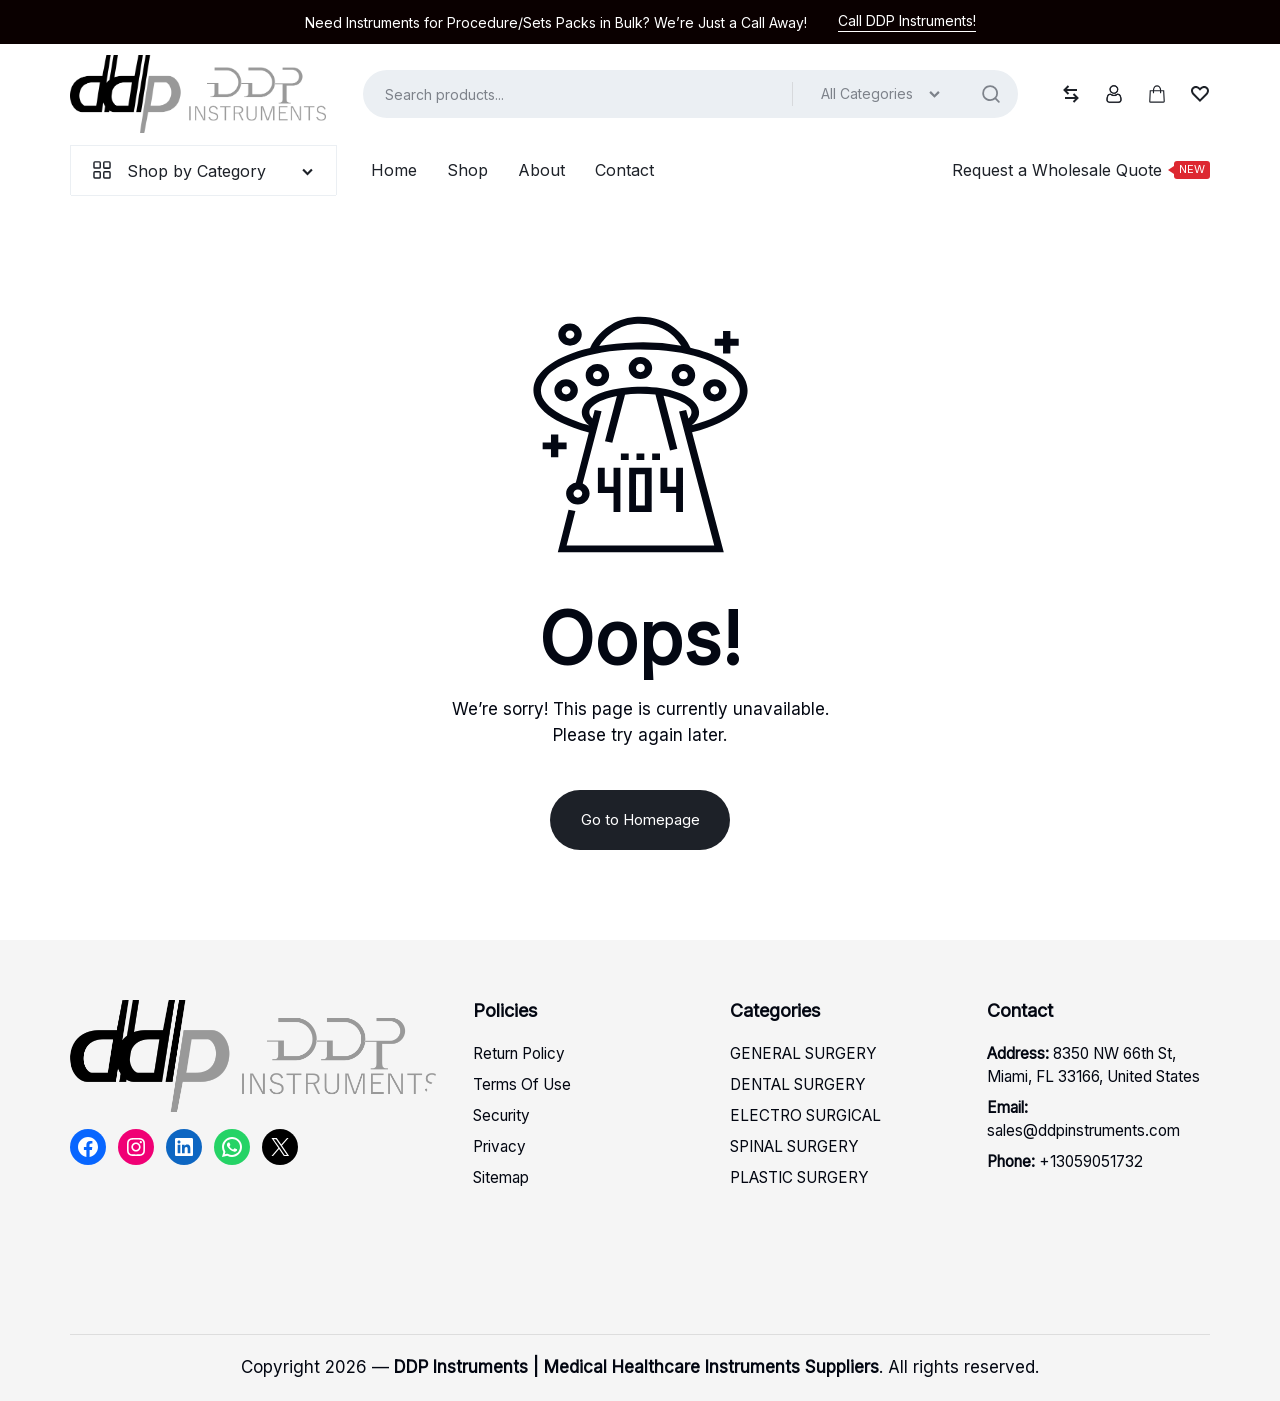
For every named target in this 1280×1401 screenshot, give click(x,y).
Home (394, 170)
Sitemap (501, 1177)
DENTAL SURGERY (798, 1084)
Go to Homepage (640, 819)
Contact (624, 170)
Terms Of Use (522, 1084)
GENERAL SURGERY (803, 1053)
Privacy (499, 1146)
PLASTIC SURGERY (799, 1177)
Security (501, 1115)
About (541, 170)
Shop (467, 170)
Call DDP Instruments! (907, 20)
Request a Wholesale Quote (1081, 169)
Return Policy (519, 1053)
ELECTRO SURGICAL (805, 1115)
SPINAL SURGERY (794, 1146)
